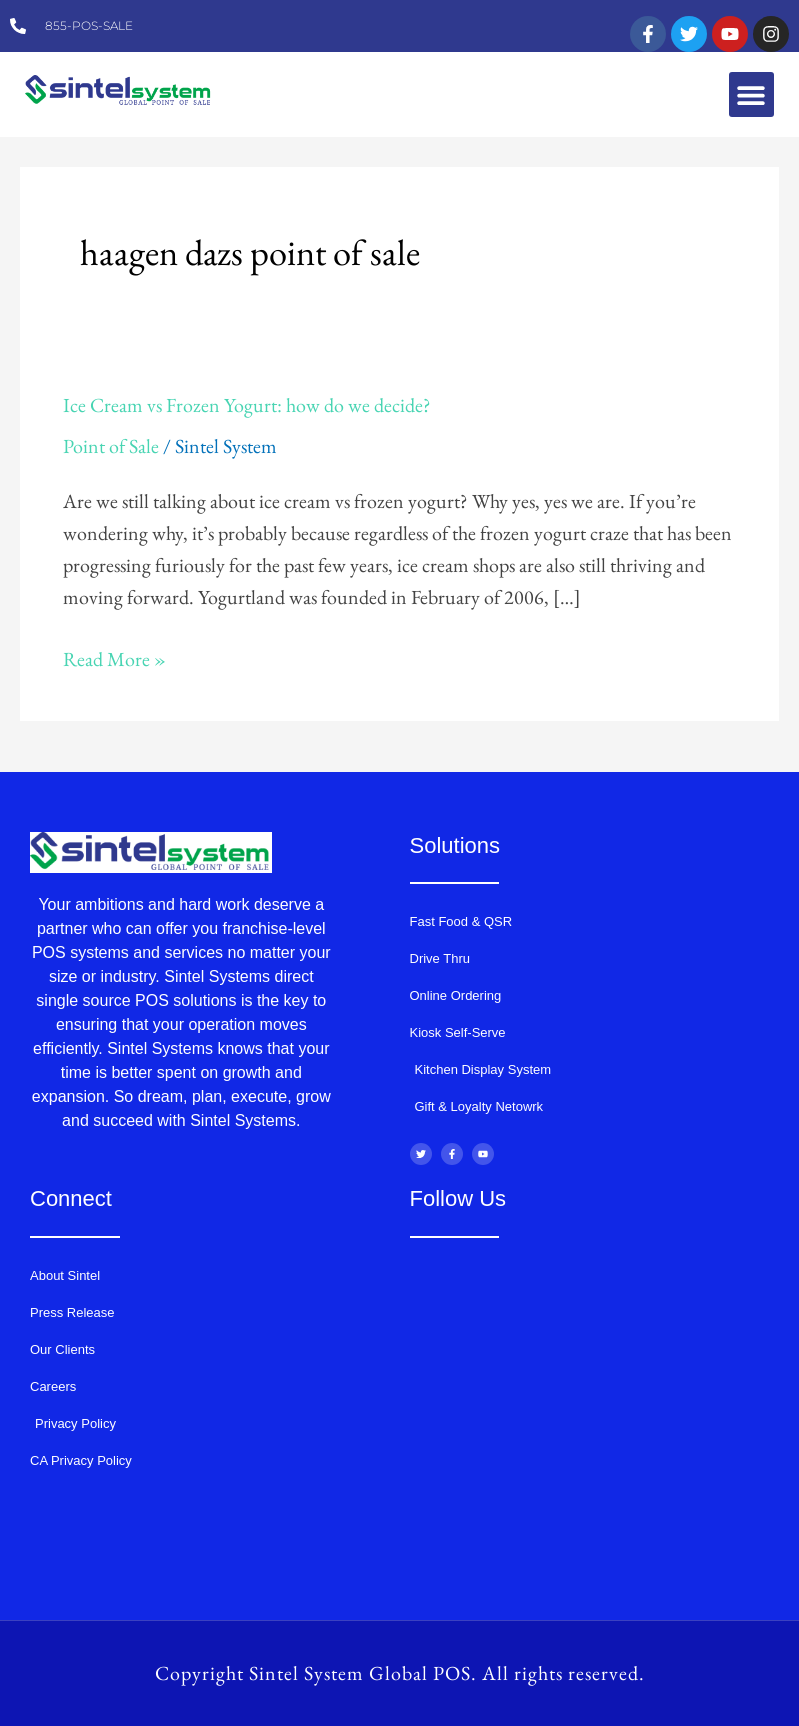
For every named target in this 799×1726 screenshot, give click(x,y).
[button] (751, 94)
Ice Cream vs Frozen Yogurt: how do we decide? (247, 405)
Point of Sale (111, 446)
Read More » (114, 657)
